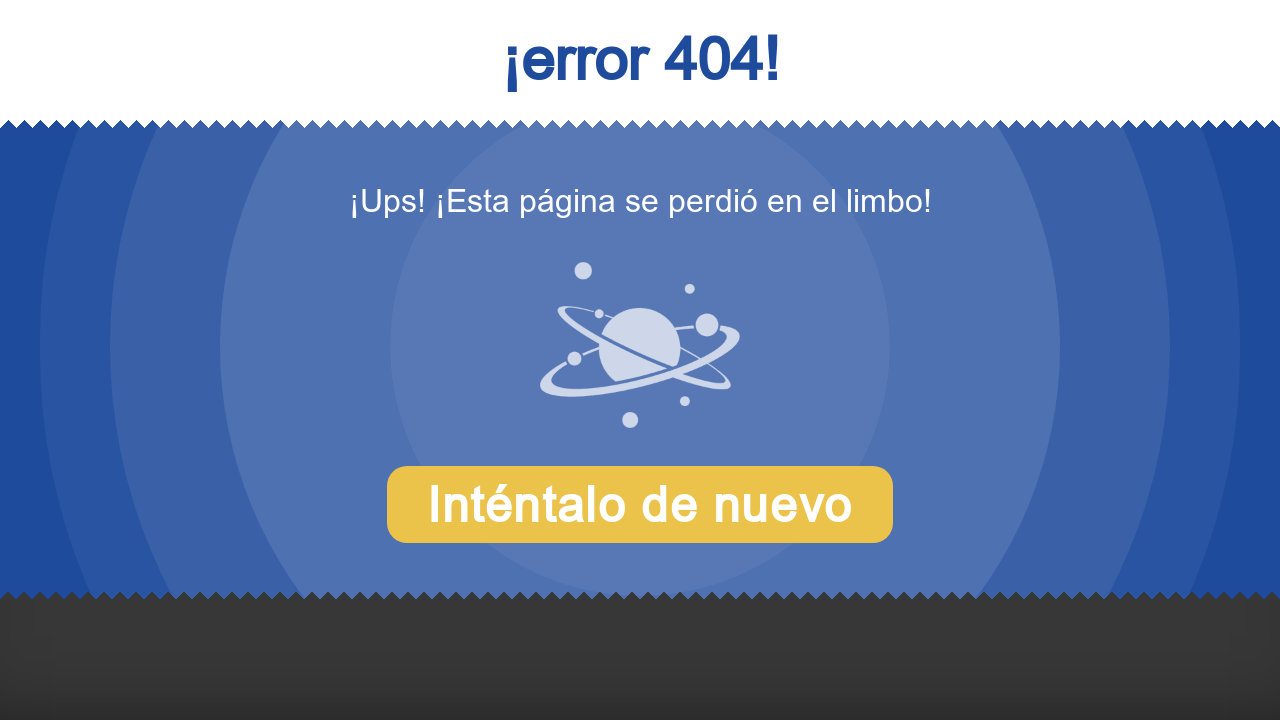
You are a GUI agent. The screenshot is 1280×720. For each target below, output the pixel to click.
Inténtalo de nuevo (640, 504)
